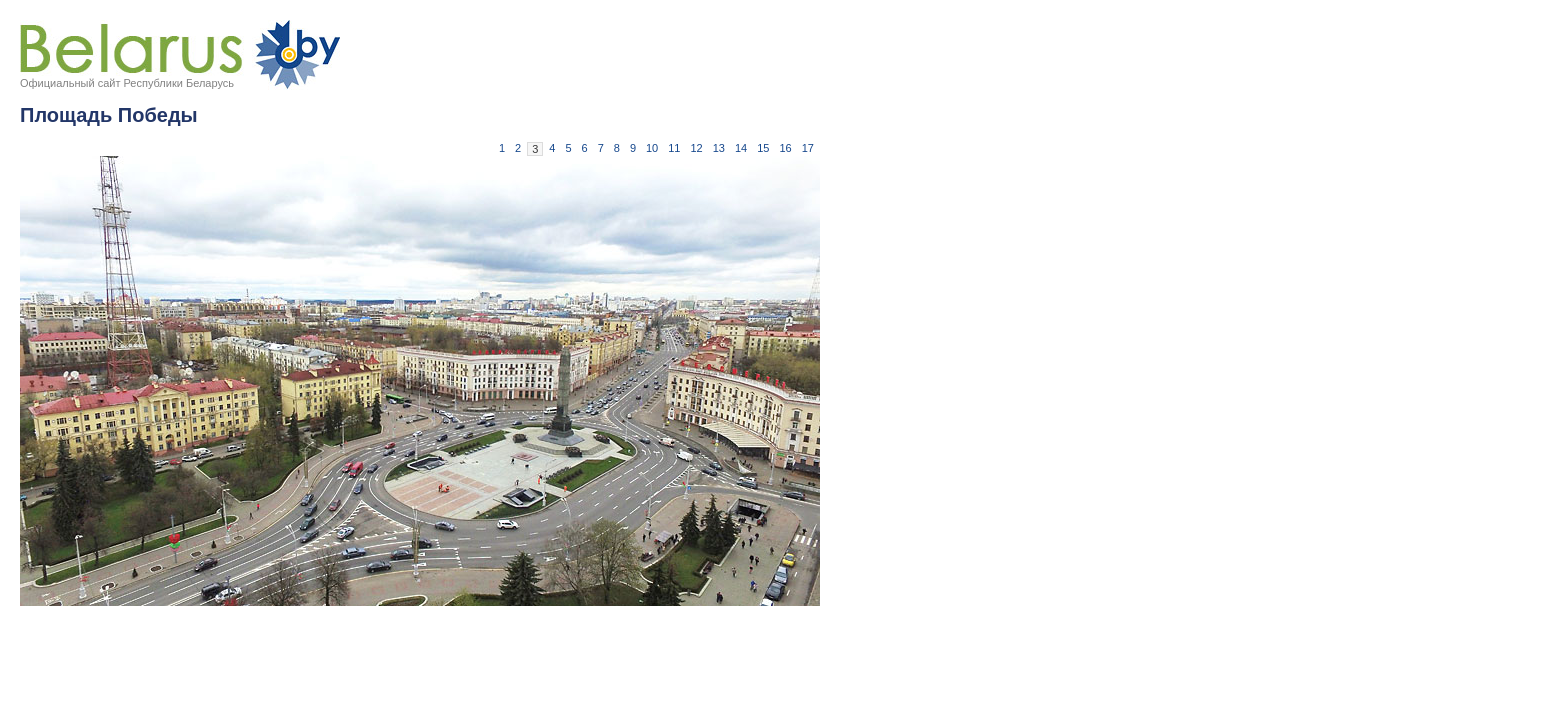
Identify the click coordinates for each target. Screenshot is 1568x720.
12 (697, 148)
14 (741, 148)
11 (674, 148)
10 (652, 148)
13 (719, 148)
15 (763, 148)
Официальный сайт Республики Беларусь (127, 83)
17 (808, 148)
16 (786, 148)
